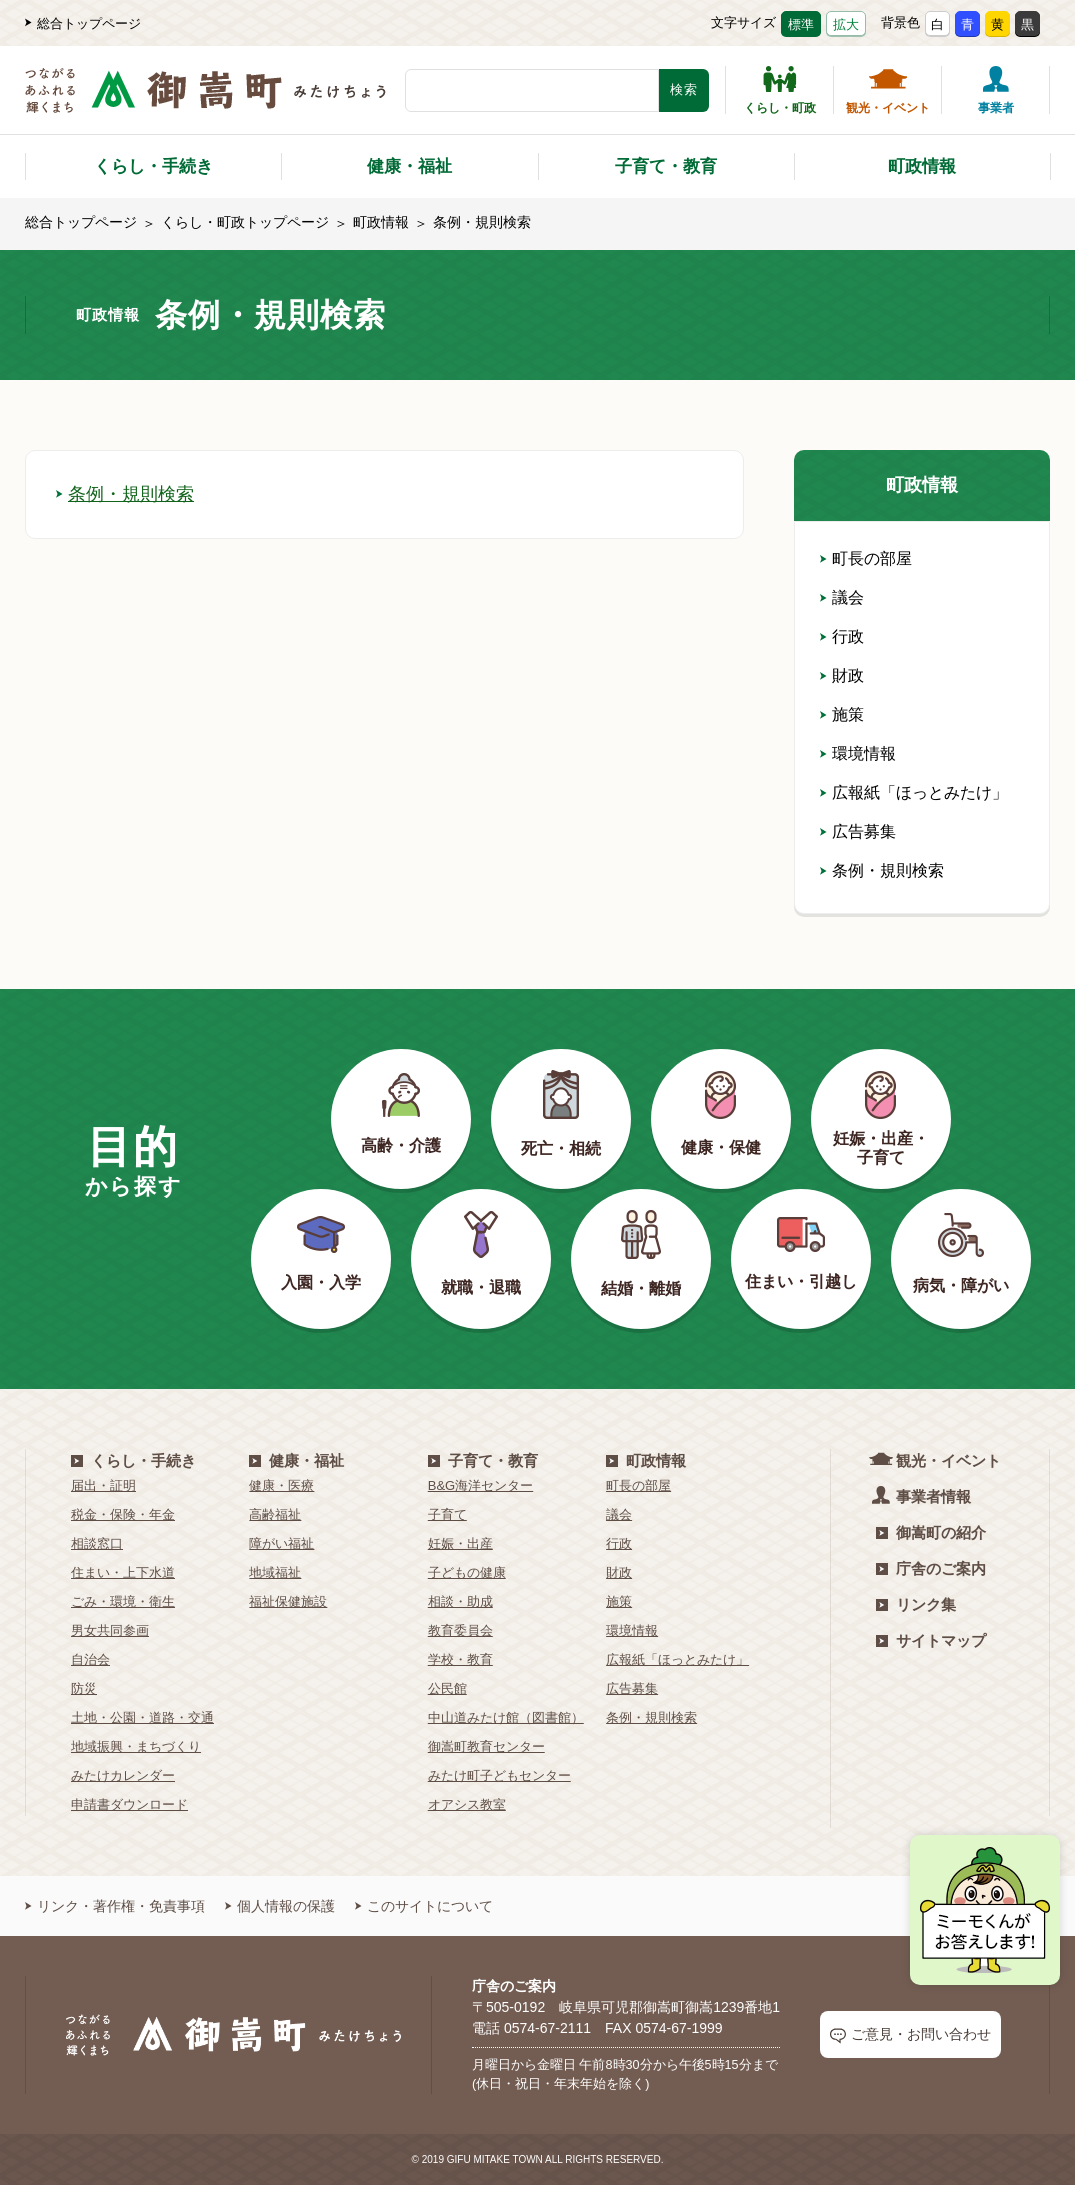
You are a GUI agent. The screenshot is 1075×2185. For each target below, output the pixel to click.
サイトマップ (931, 1640)
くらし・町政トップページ (245, 222)
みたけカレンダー (123, 1775)
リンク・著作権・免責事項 (115, 1906)
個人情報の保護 (280, 1906)
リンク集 (916, 1604)
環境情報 (858, 753)
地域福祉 (275, 1572)
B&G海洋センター (480, 1485)
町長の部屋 (866, 558)
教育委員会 (460, 1630)
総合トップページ (83, 23)
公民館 (447, 1688)
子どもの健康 (467, 1572)
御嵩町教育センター (486, 1746)
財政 (842, 675)
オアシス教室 (467, 1804)
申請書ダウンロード (129, 1804)
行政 (842, 636)
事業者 (996, 90)
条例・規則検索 (125, 494)
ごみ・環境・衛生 (123, 1601)
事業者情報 (923, 1495)
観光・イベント (888, 90)
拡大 (846, 24)
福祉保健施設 (288, 1601)
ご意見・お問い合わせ (910, 2034)
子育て (447, 1514)
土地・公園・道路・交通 (142, 1717)
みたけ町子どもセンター (499, 1775)
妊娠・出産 (460, 1543)
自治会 (90, 1659)
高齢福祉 (275, 1514)
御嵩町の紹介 (931, 1532)
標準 (801, 24)
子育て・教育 (666, 166)
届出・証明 (103, 1485)
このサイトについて (424, 1906)
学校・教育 (460, 1659)
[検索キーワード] (532, 90)
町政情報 (922, 166)
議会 (842, 597)
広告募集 (858, 831)
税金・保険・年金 (123, 1514)
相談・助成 (460, 1601)
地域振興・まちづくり (136, 1746)
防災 (84, 1688)
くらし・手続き (153, 166)
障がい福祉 (281, 1543)
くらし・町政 (780, 90)
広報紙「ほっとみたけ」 (914, 792)
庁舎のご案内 (931, 1568)
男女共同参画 (110, 1630)
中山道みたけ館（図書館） (506, 1717)
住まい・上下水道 (123, 1572)
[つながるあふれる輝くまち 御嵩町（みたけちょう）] (205, 100)
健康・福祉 (409, 166)
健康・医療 (281, 1485)
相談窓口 (97, 1543)
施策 (842, 714)
